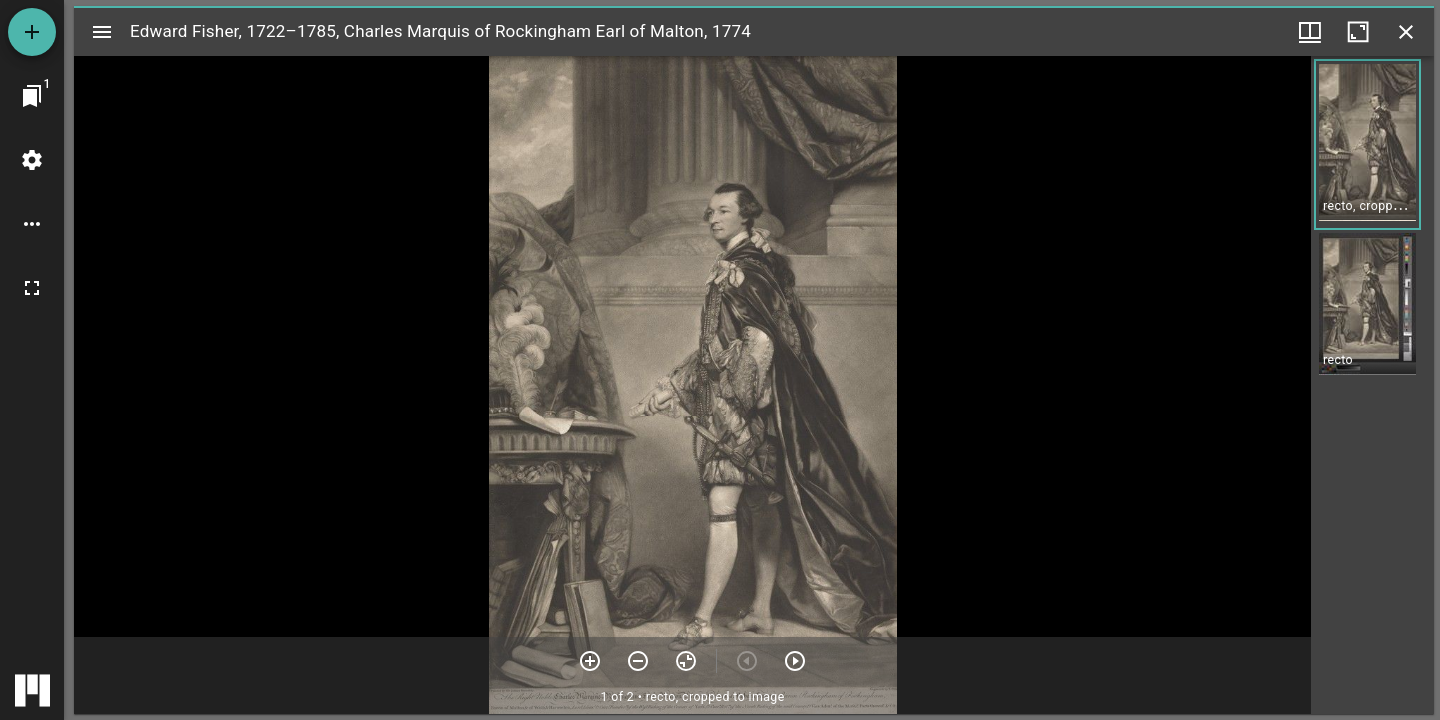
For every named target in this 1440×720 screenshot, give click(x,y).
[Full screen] (32, 288)
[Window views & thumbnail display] (1310, 32)
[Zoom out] (638, 661)
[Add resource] (32, 32)
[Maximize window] (1358, 32)
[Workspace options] (32, 224)
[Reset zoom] (686, 661)
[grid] (1372, 385)
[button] (1367, 144)
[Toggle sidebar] (102, 32)
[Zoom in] (590, 661)
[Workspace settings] (32, 160)
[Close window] (1406, 32)
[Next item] (795, 661)
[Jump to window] (32, 96)
